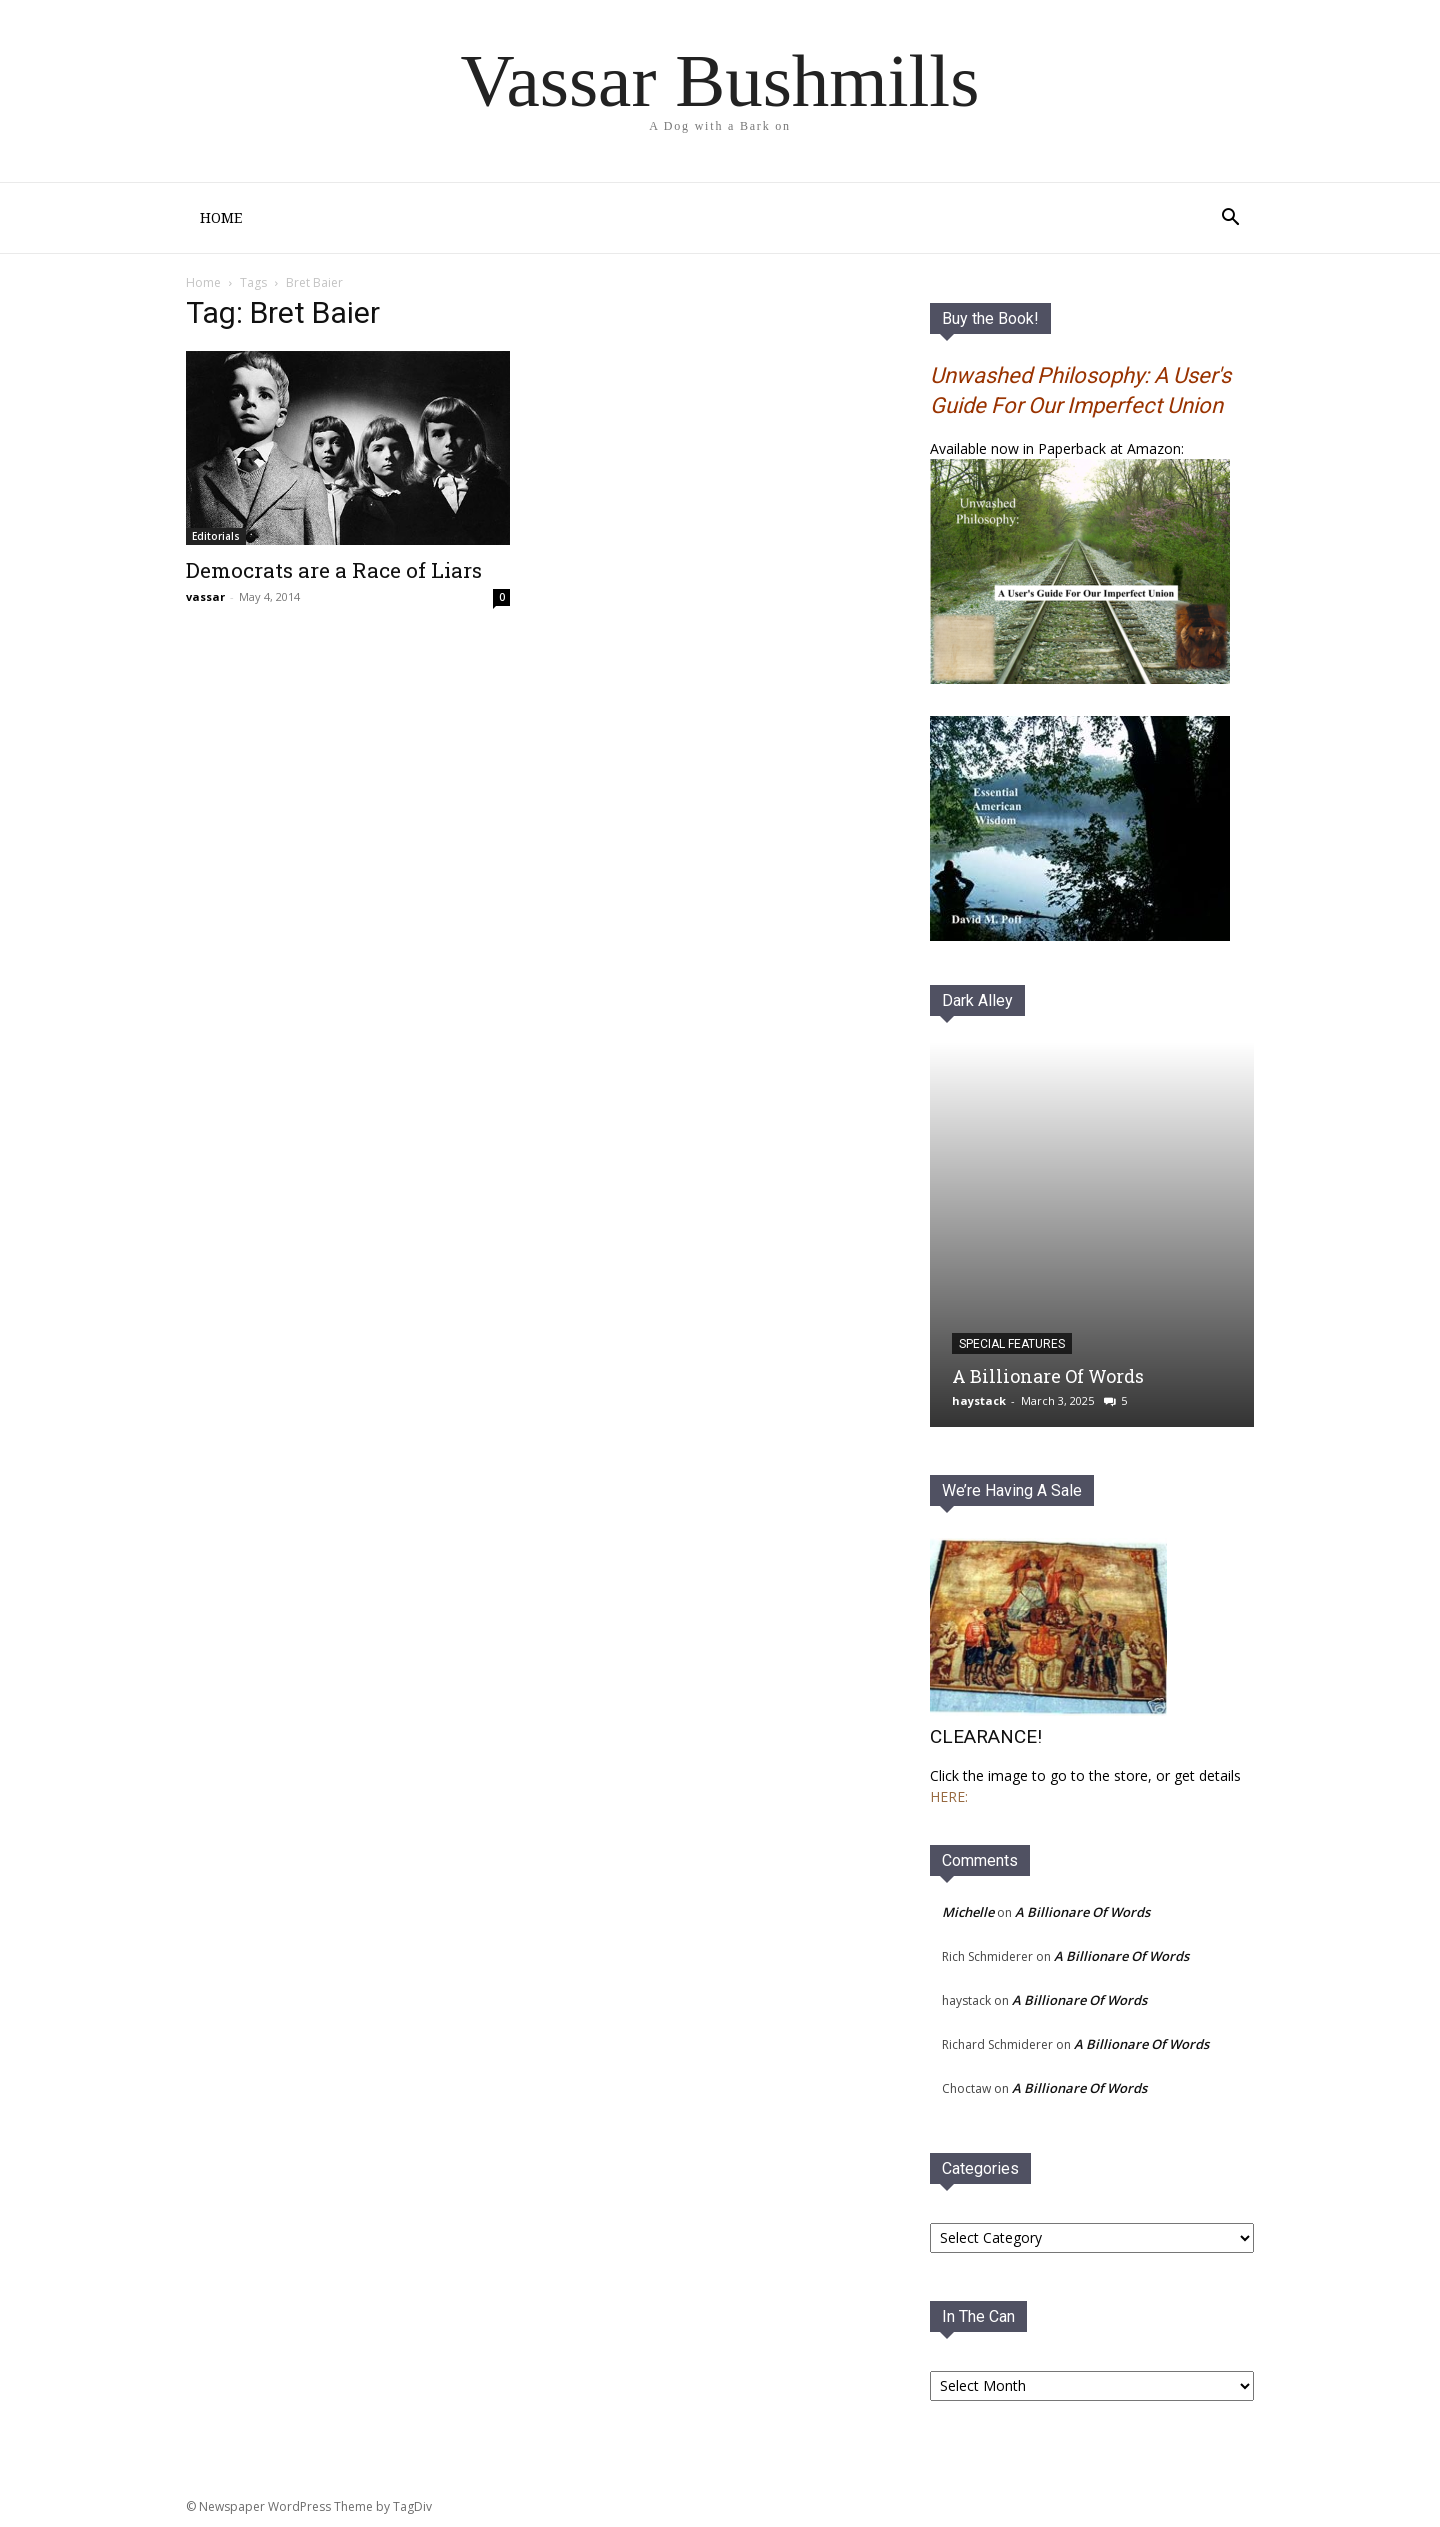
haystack (979, 1402)
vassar (205, 598)
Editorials (216, 538)
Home (221, 218)
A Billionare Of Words (1048, 1378)
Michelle (968, 1914)
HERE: (949, 1798)
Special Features (1012, 1346)
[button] (1230, 219)
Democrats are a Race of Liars (334, 572)
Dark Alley (977, 1002)
